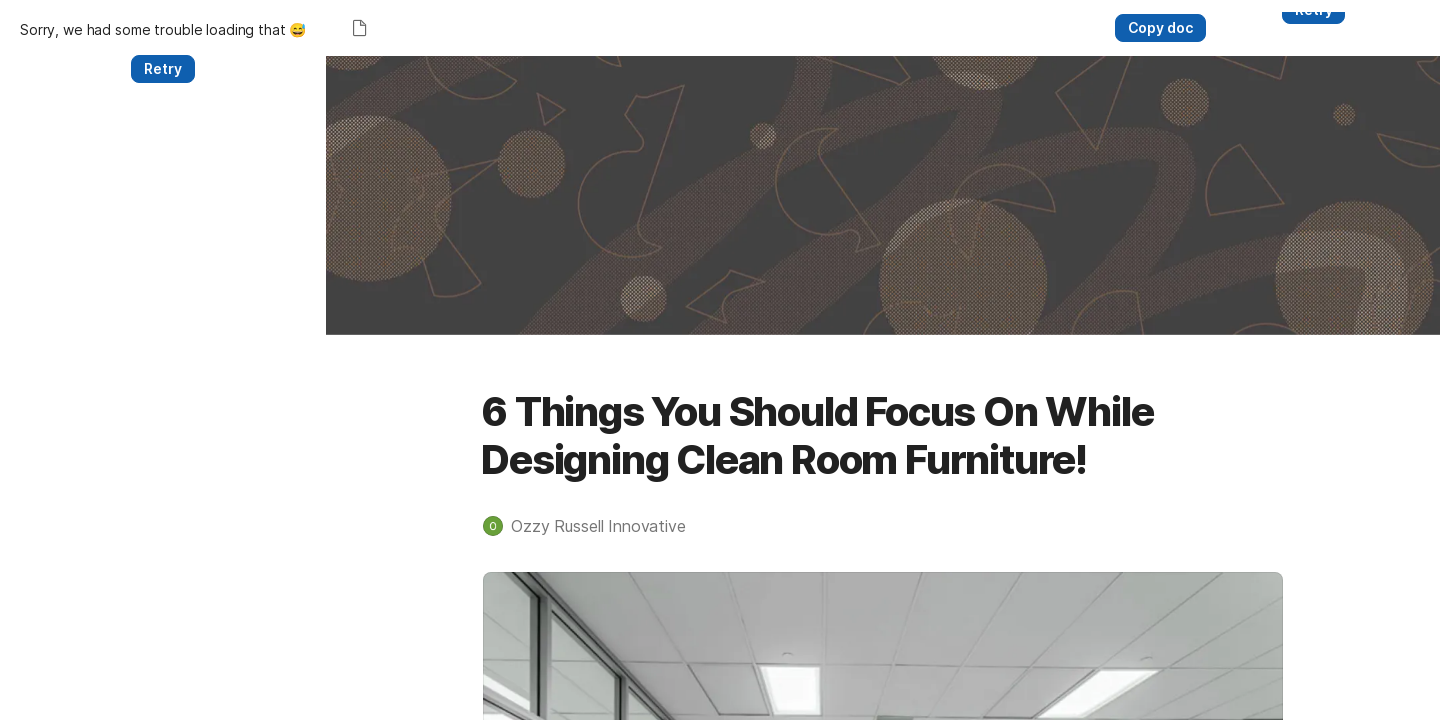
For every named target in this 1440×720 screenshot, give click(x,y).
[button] (431, 607)
